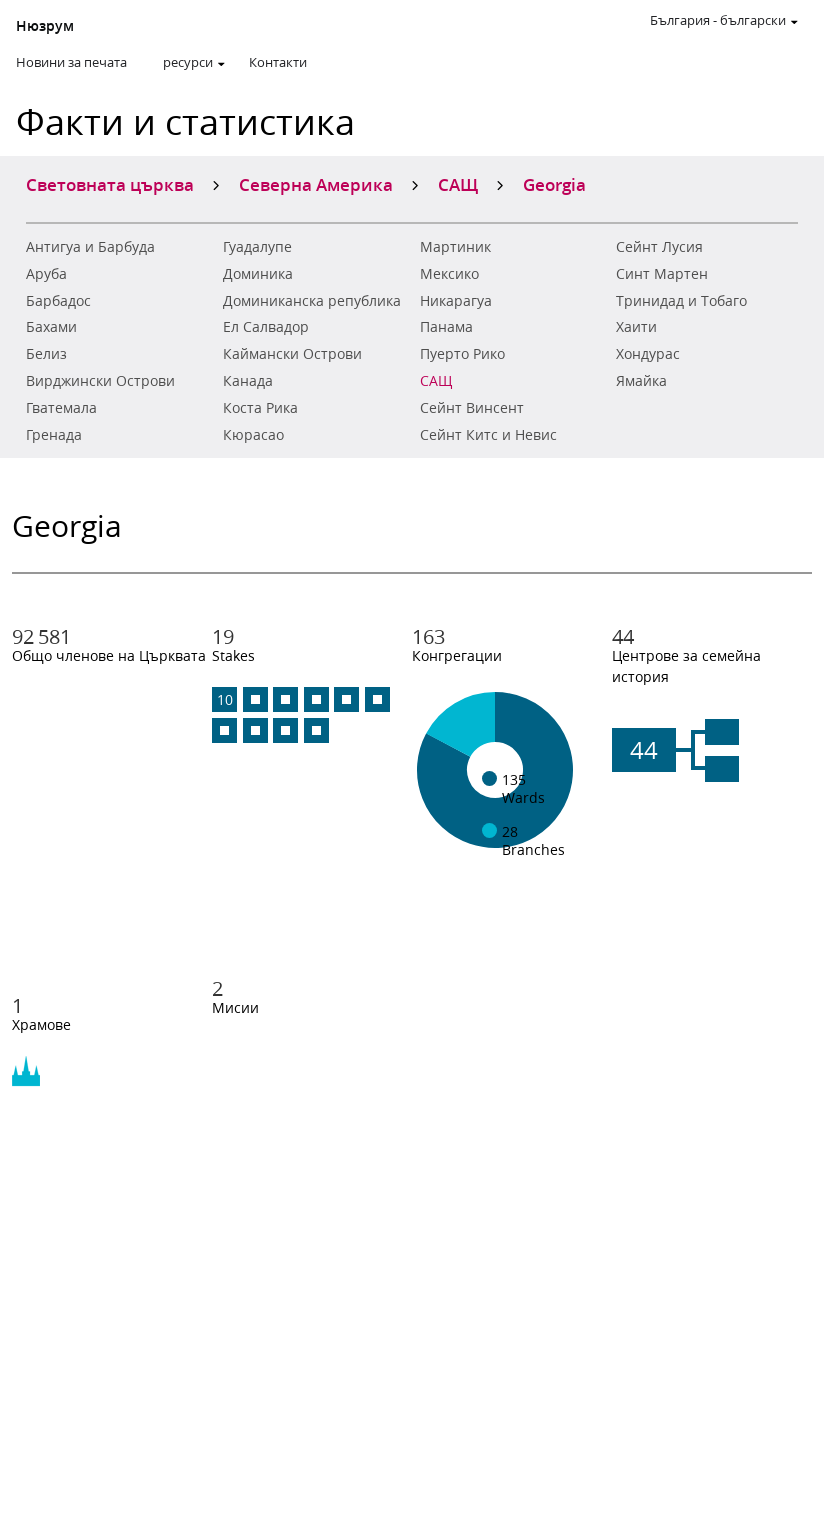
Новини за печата (71, 62)
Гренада (54, 435)
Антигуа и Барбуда (90, 247)
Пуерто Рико (462, 354)
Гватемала (61, 408)
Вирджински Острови (100, 381)
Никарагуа (456, 301)
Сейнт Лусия (659, 247)
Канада (248, 381)
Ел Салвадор (266, 327)
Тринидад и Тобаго (681, 301)
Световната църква (110, 184)
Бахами (51, 327)
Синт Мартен (662, 274)
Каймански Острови (292, 354)
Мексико (449, 274)
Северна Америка (316, 184)
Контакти (278, 62)
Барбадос (58, 301)
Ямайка (641, 381)
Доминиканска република (312, 301)
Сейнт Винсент (472, 408)
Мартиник (455, 247)
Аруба (46, 274)
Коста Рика (260, 408)
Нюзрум (45, 26)
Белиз (46, 354)
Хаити (636, 327)
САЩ (436, 381)
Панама (446, 327)
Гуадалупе (257, 247)
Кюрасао (253, 435)
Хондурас (648, 354)
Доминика (258, 274)
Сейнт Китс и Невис (488, 435)
